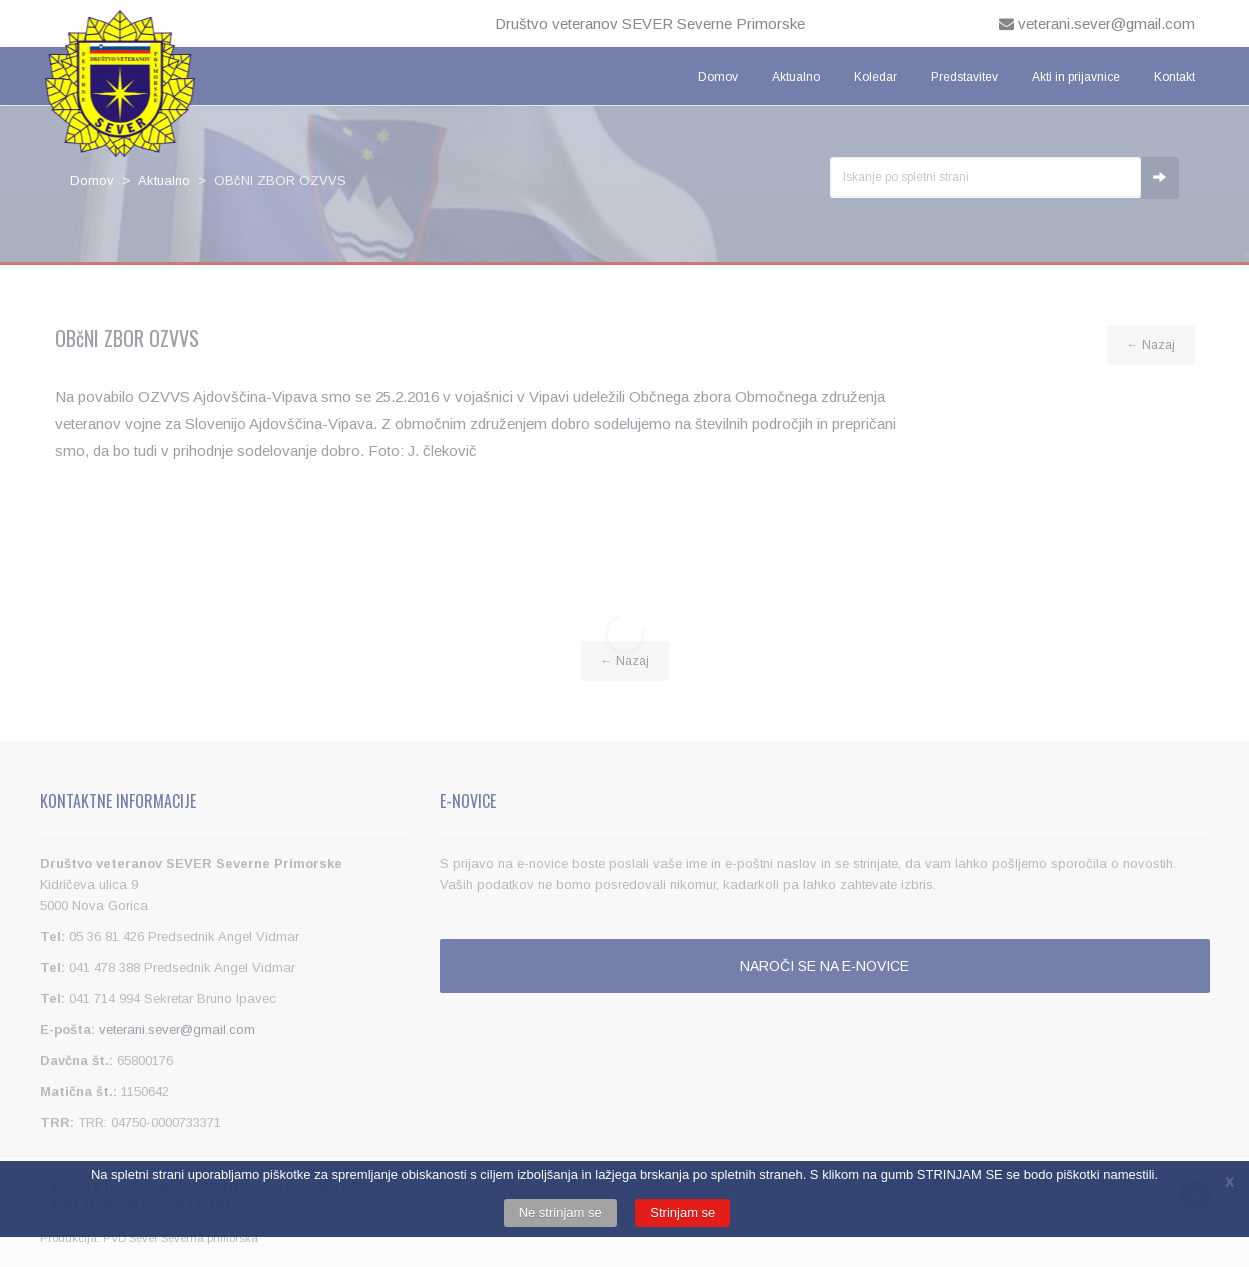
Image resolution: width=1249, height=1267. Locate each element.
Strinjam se (682, 1212)
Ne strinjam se (560, 1212)
